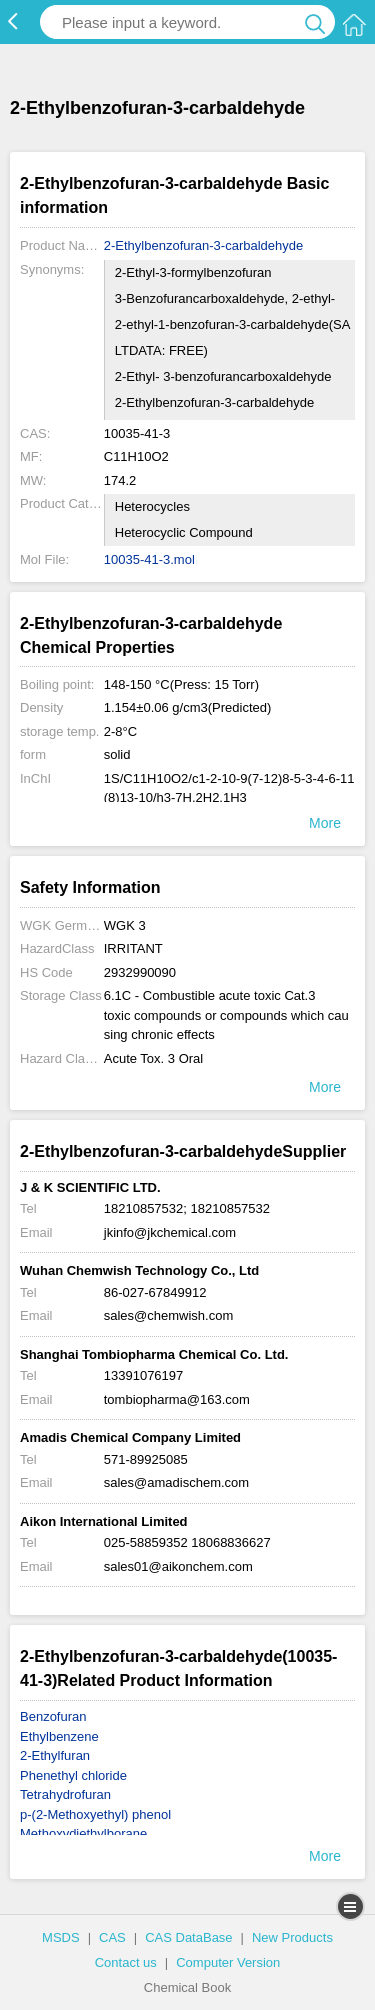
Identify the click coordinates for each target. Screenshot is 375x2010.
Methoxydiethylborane (83, 1833)
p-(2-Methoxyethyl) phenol (95, 1814)
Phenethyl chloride (73, 1775)
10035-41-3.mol (149, 559)
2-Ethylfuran (55, 1755)
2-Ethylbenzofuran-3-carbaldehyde (203, 245)
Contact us (126, 1962)
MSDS (61, 1937)
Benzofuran (53, 1716)
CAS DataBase (188, 1937)
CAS (112, 1937)
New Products (292, 1937)
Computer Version (228, 1962)
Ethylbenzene (59, 1736)
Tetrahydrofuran (65, 1794)
